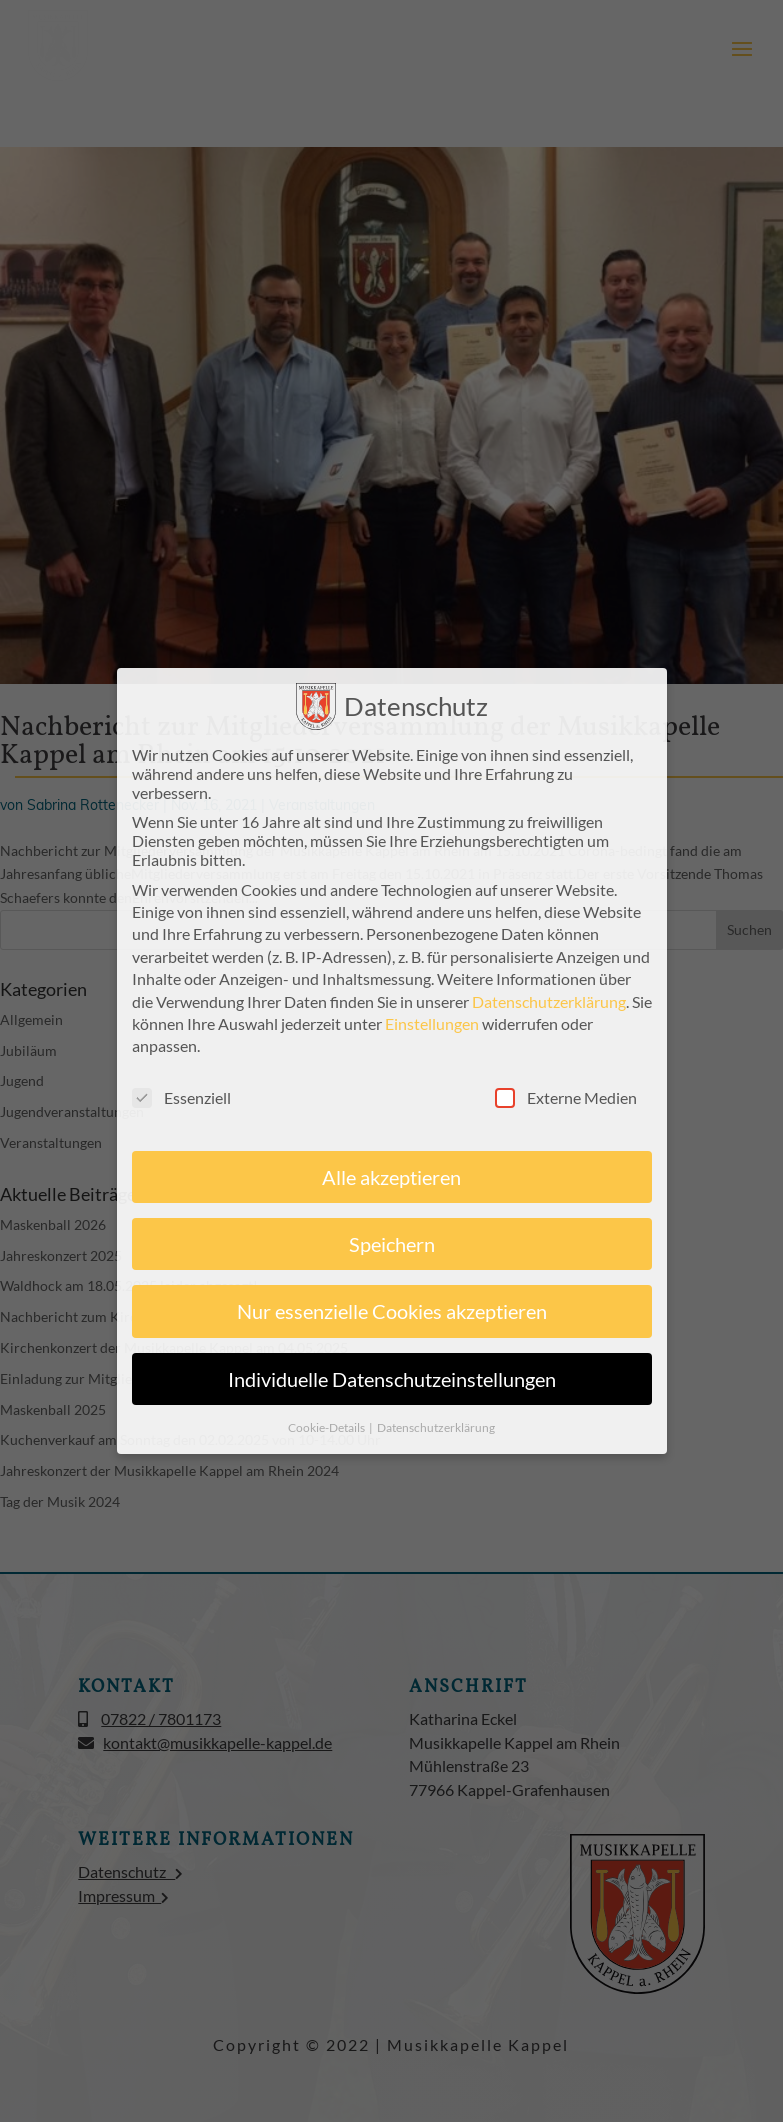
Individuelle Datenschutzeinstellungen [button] (392, 1379)
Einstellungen (432, 1023)
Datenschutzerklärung (549, 1001)
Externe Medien (566, 1097)
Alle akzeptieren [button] (391, 1177)
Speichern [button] (392, 1244)
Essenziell (181, 1097)
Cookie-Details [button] (327, 1427)
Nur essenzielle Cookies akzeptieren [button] (392, 1311)
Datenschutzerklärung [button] (436, 1427)
